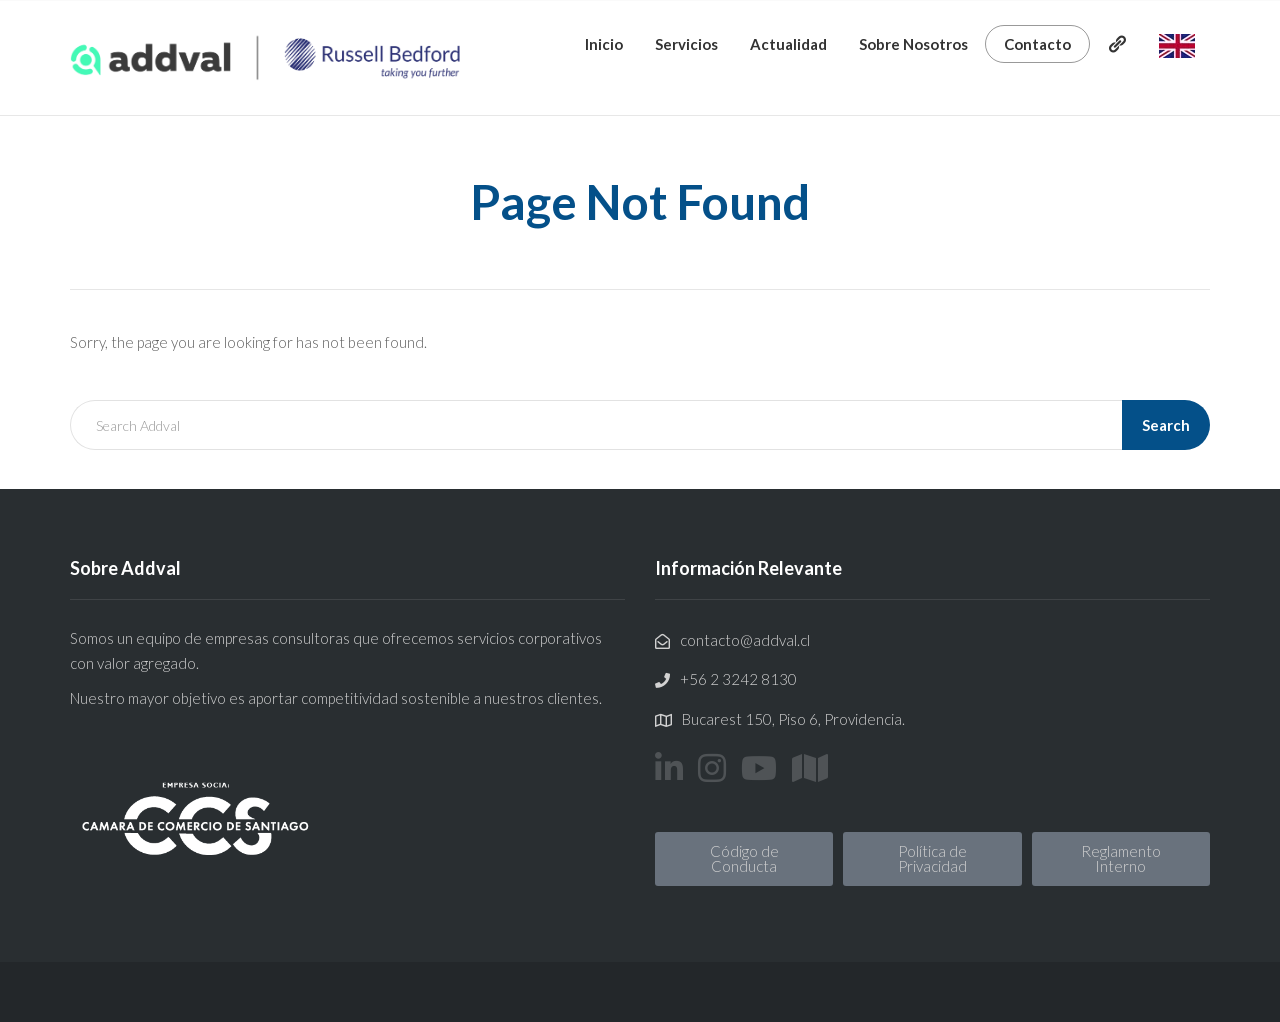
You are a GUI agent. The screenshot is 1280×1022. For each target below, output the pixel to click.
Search (1166, 425)
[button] (744, 859)
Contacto (1037, 44)
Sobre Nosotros (913, 44)
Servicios (686, 44)
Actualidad (788, 44)
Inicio (604, 44)
